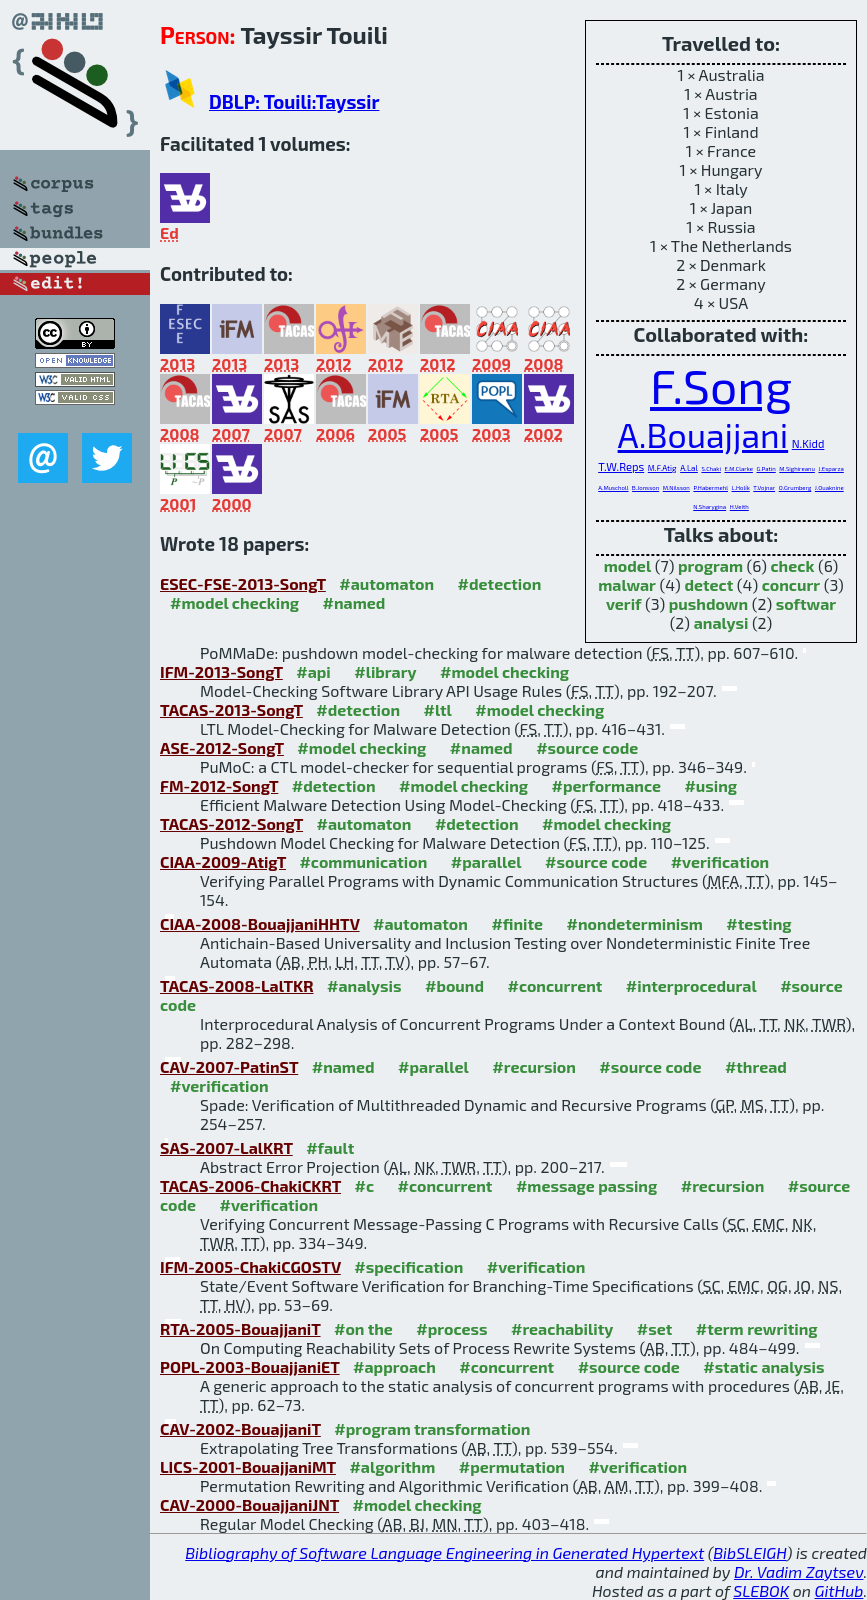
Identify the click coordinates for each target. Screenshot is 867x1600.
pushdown (708, 603)
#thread (756, 1066)
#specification (408, 1266)
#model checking (234, 602)
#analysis (364, 985)
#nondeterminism (635, 923)
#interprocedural (691, 985)
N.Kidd (808, 443)
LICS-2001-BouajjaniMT (248, 1466)
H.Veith (739, 506)
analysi (721, 622)
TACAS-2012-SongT (231, 823)
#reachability (562, 1328)
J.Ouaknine (829, 487)
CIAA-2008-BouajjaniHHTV (260, 923)
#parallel (486, 861)
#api (313, 671)
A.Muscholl (613, 487)
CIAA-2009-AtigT (223, 861)
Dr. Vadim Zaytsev (798, 1571)
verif (624, 603)
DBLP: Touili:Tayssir (294, 101)
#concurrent (554, 985)
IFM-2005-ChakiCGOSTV (250, 1266)
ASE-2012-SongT (222, 747)
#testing (758, 923)
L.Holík (741, 487)
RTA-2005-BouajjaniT (240, 1328)
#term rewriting (757, 1328)
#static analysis (763, 1366)
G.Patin (766, 468)
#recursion (534, 1066)
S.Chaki (710, 468)
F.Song (721, 385)
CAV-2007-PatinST (229, 1066)
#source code (587, 747)
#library (385, 671)
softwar (806, 603)
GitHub (839, 1590)
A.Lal (689, 468)
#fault (330, 1147)
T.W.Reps (621, 466)
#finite (517, 923)
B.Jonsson (645, 487)
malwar (627, 584)
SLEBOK (761, 1590)
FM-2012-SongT (219, 785)
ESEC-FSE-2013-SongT (243, 583)
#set (655, 1328)
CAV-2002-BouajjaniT (240, 1428)
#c (365, 1185)
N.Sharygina (709, 506)
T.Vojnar (764, 487)
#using (710, 785)
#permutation (512, 1466)
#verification (720, 861)
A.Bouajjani (703, 434)
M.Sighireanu (797, 468)
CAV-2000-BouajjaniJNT (249, 1504)
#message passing (586, 1185)
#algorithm (392, 1466)
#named (354, 602)
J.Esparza (830, 468)
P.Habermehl (710, 487)
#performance (606, 785)
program (710, 565)
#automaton (386, 583)
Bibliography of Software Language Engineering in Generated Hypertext (444, 1552)
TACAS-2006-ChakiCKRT (250, 1185)
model (627, 565)
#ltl (438, 709)
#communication (363, 861)
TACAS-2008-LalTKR (237, 985)
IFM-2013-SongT (221, 671)
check (792, 565)
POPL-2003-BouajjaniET (250, 1366)
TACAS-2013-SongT (231, 709)
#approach (394, 1366)
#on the (363, 1328)
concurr (791, 584)
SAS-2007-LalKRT (226, 1147)
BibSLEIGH (749, 1552)
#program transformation (432, 1428)
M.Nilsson (676, 487)
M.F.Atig (662, 468)
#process (451, 1328)
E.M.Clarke (738, 468)
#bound (454, 985)
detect (708, 584)
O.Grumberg (795, 487)
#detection (500, 583)
